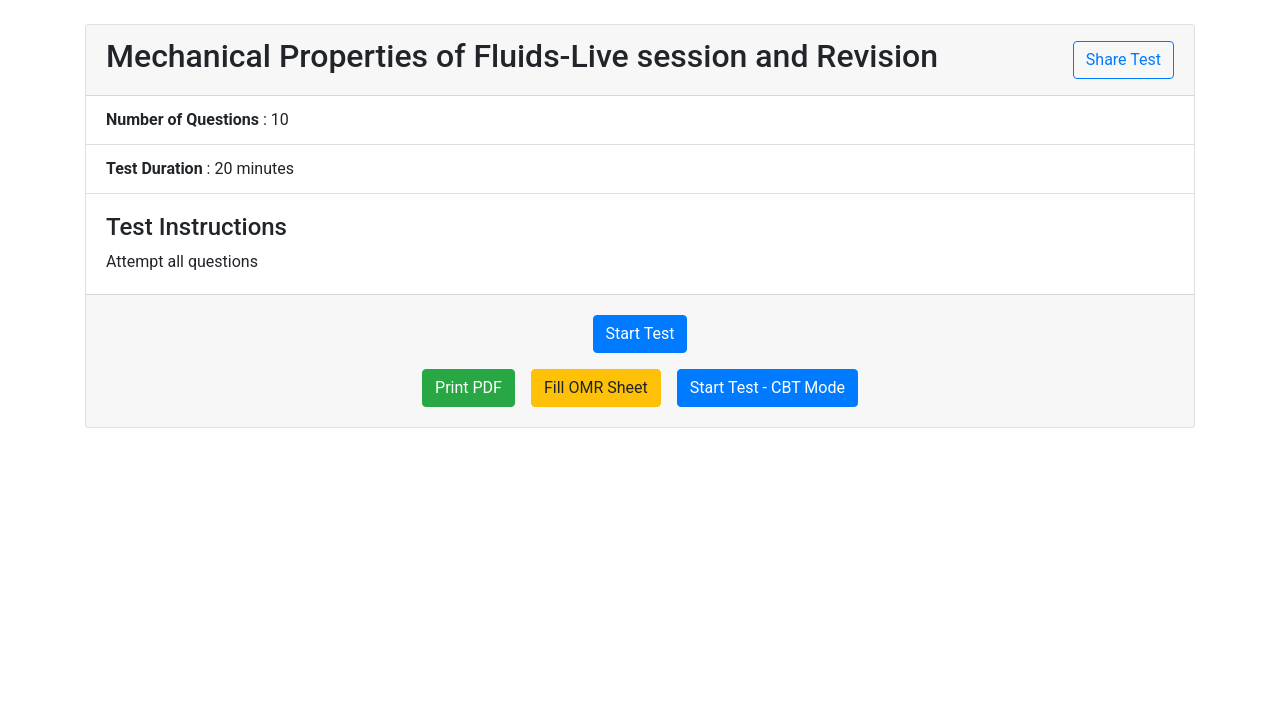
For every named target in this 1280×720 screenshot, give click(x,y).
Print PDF (468, 387)
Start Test (640, 333)
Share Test (1123, 59)
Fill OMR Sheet (596, 387)
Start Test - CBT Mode (767, 387)
